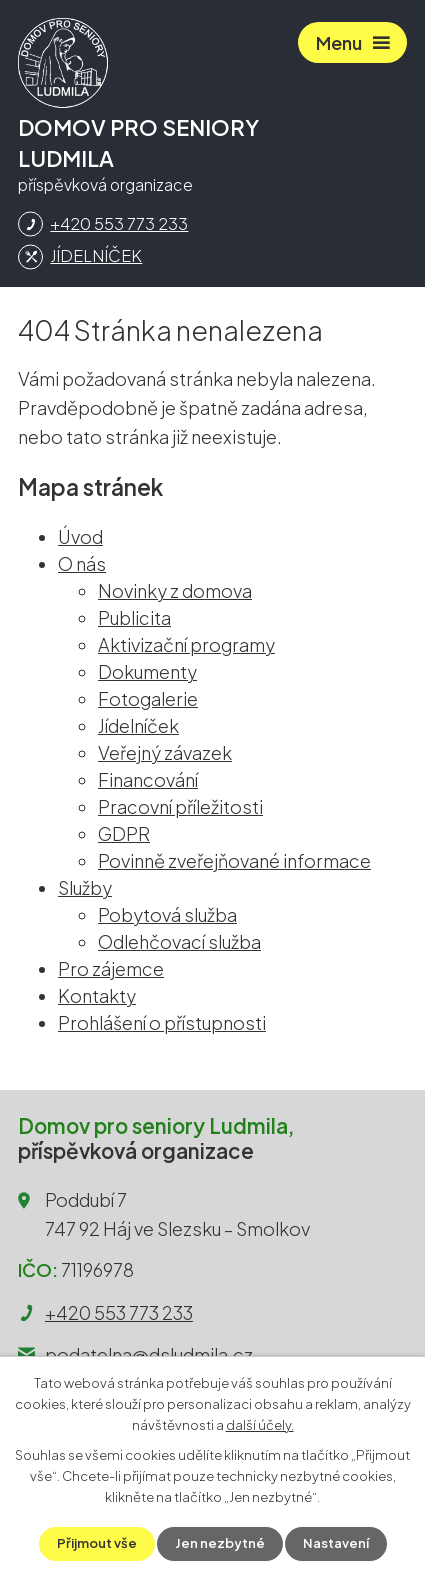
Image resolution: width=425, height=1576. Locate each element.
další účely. (260, 1425)
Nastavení (336, 1543)
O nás (82, 563)
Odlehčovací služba (179, 941)
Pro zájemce (111, 968)
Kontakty (97, 995)
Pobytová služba (167, 914)
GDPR (124, 833)
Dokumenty (147, 671)
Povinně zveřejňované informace (234, 860)
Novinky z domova (175, 590)
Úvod (80, 536)
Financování (148, 779)
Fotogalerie (148, 698)
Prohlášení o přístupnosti (162, 1022)
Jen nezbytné (220, 1543)
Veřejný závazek (165, 752)
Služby (85, 887)
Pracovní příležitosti (180, 806)
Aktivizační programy (186, 644)
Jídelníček (138, 725)
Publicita (134, 617)
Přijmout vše (97, 1543)
